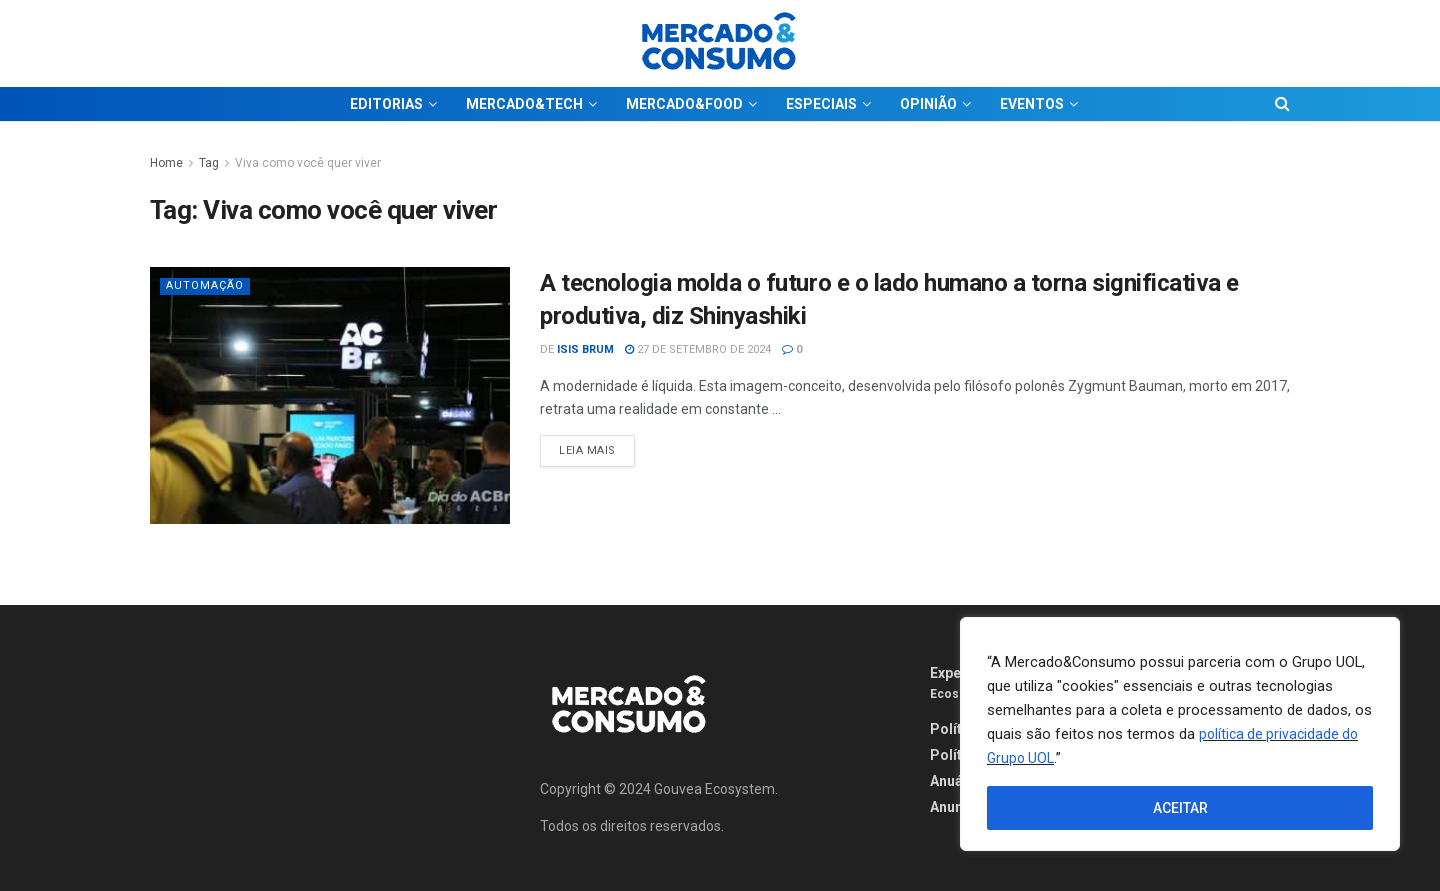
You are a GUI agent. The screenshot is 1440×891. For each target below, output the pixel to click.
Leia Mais (597, 446)
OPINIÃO (928, 104)
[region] (1180, 734)
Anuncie (956, 807)
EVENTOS (1032, 104)
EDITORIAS (386, 104)
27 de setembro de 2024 (698, 349)
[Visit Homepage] (720, 43)
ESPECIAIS (821, 104)
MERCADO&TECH (524, 104)
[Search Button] (1282, 104)
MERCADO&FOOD (684, 104)
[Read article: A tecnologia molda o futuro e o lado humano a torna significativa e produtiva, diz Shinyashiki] (330, 395)
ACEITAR (1180, 808)
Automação (205, 285)
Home (166, 163)
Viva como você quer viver (308, 163)
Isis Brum (585, 349)
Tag (209, 163)
